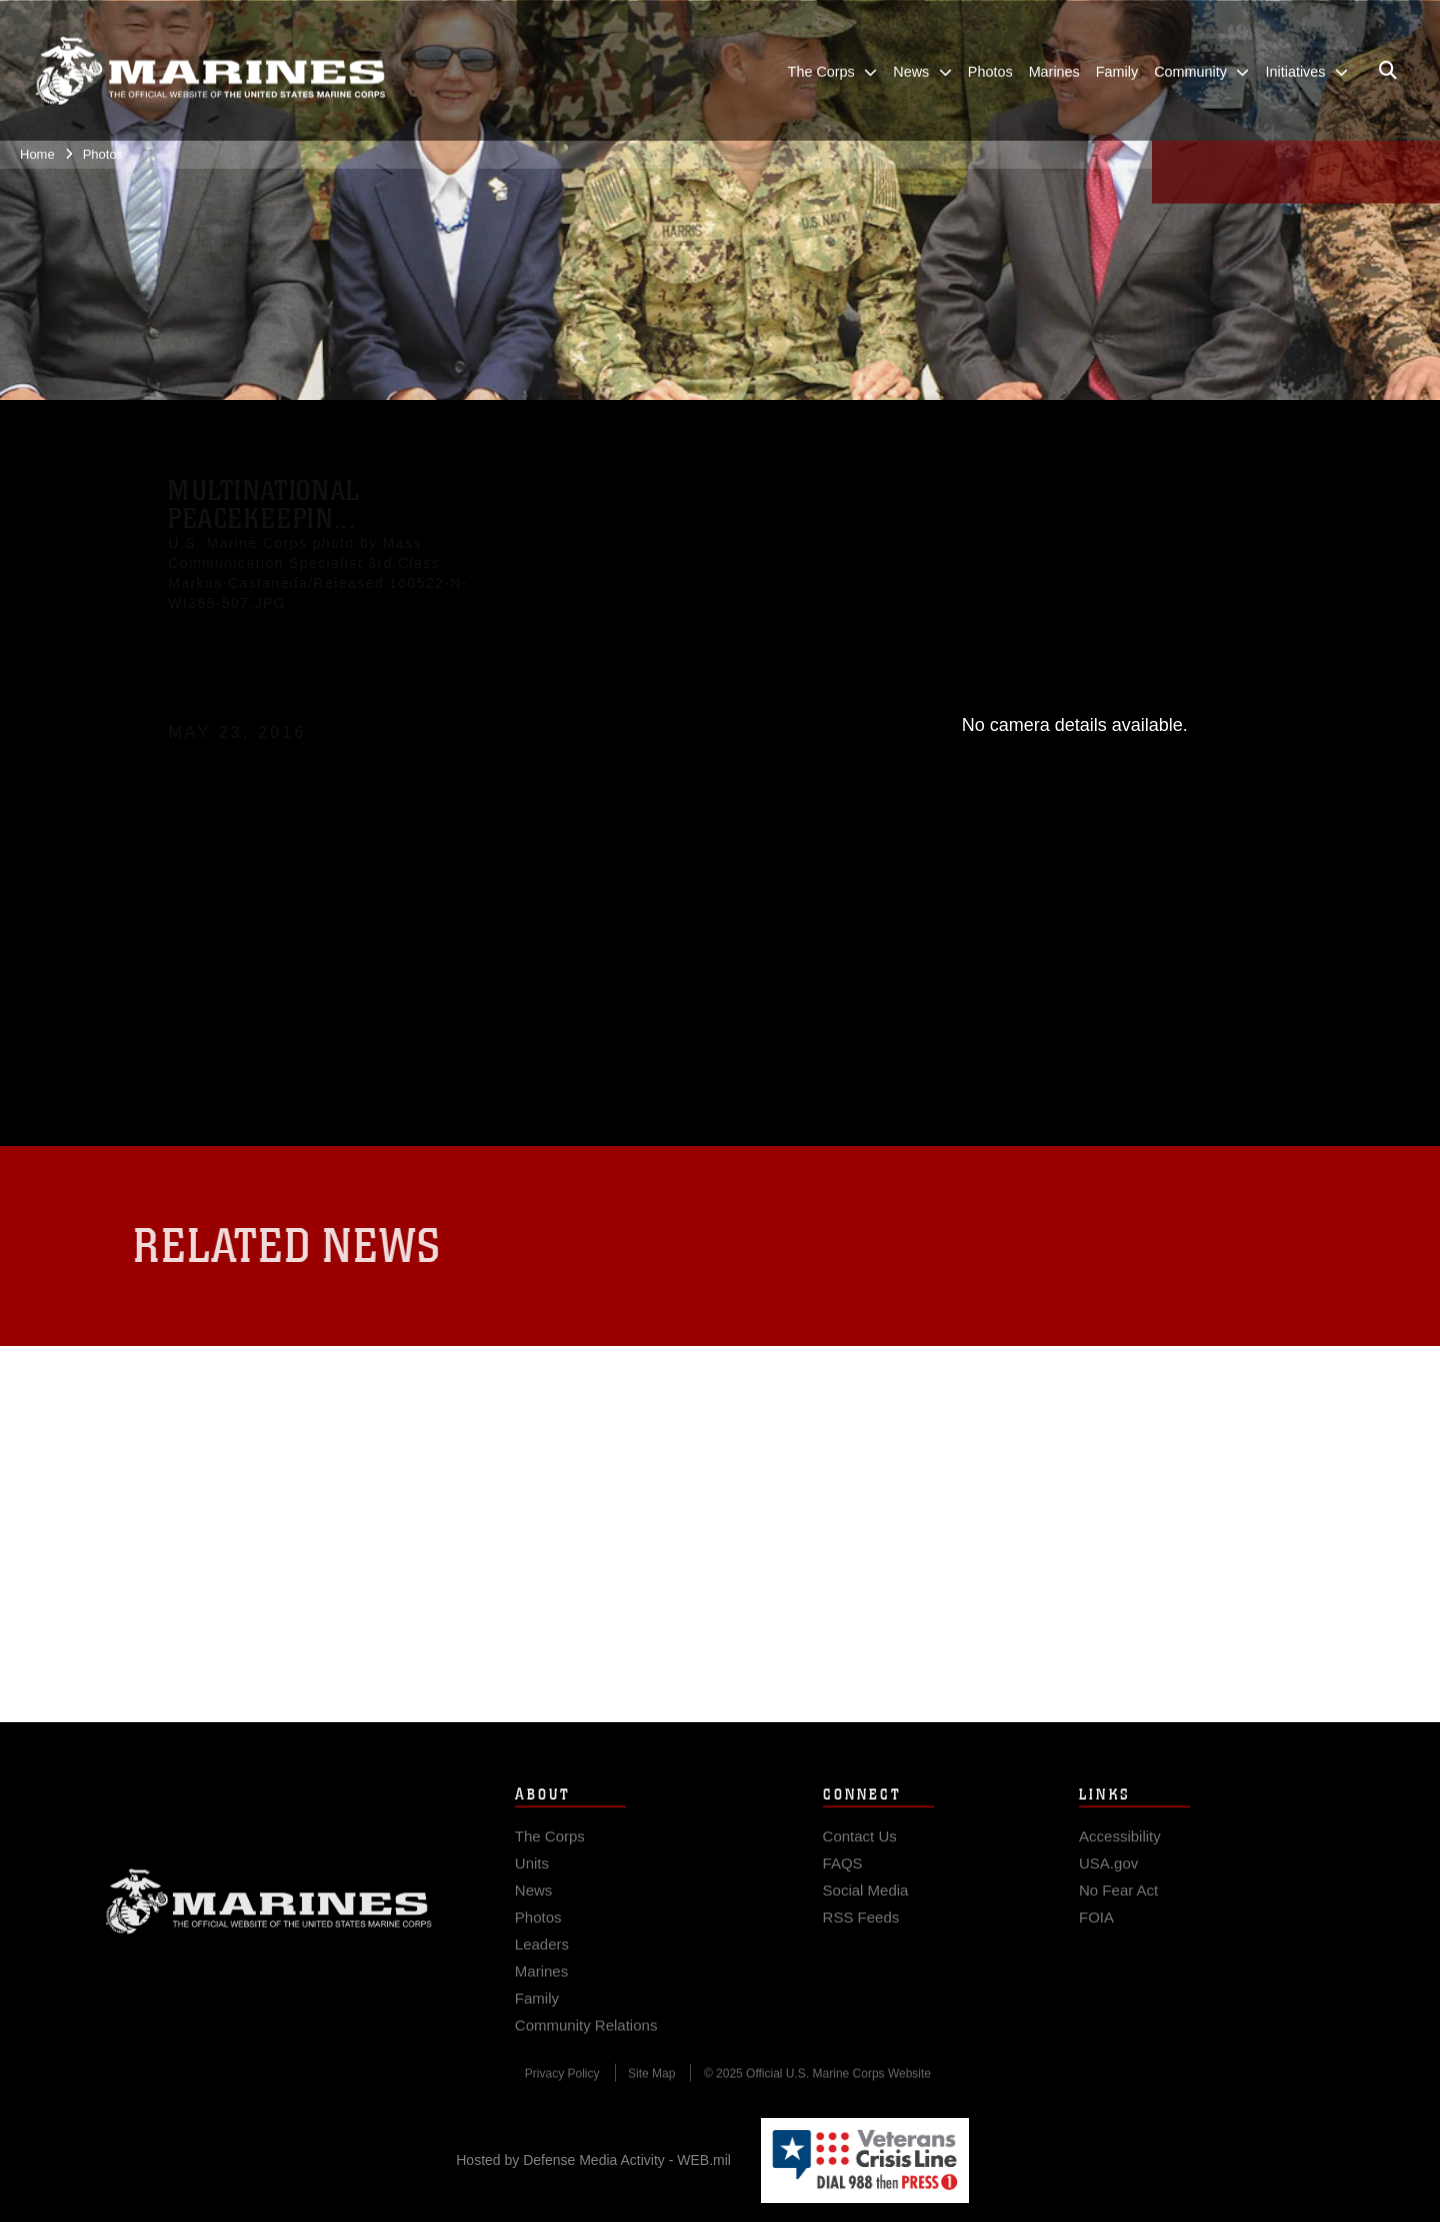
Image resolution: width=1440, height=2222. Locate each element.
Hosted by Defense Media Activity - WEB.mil (593, 2160)
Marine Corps (269, 1915)
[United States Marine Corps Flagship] (210, 69)
